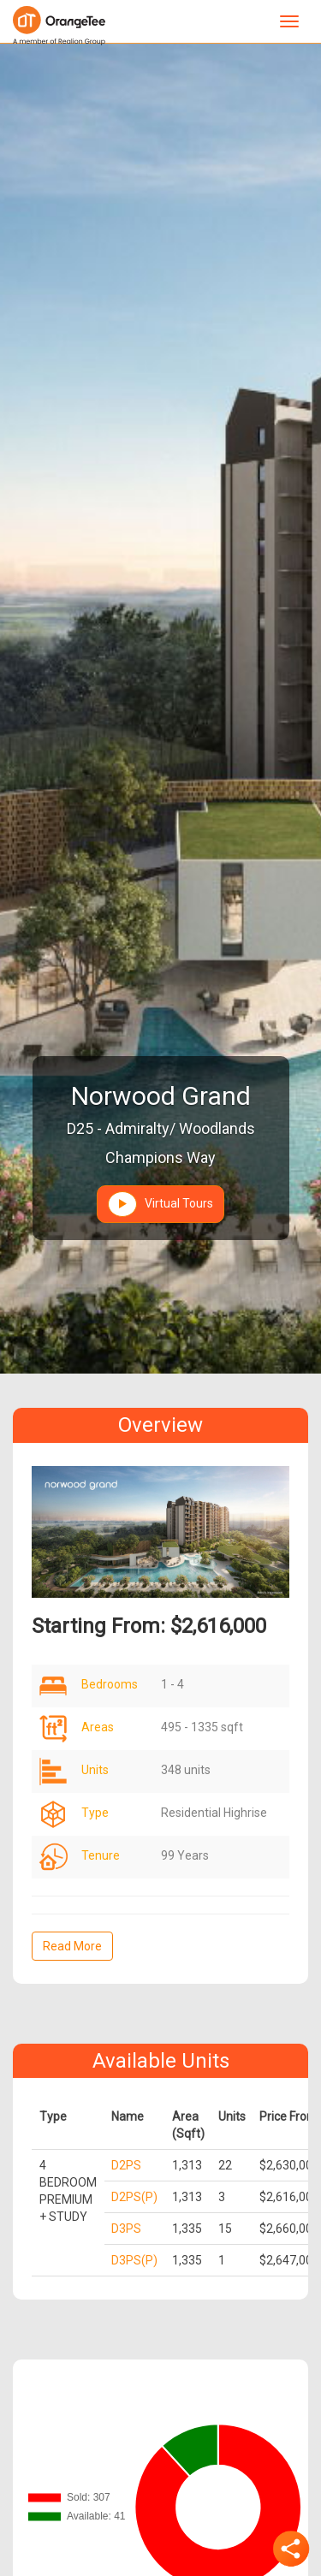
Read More (72, 1946)
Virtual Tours (160, 1204)
